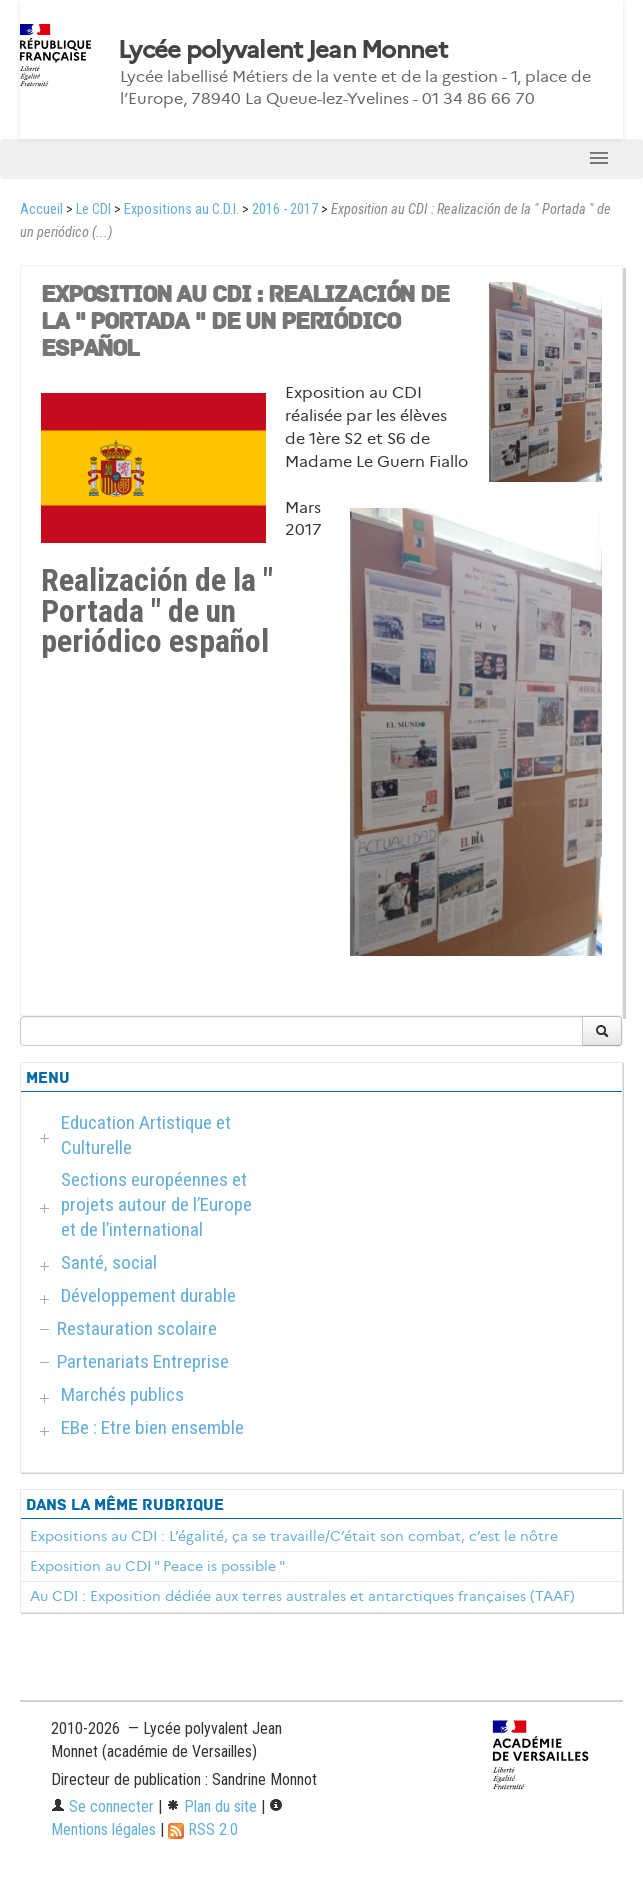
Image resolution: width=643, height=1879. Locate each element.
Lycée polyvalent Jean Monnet (282, 50)
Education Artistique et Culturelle (146, 1135)
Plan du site (211, 1806)
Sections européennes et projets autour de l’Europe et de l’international (156, 1204)
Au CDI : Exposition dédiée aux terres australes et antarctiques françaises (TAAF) (302, 1596)
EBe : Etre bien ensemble (152, 1427)
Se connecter (102, 1806)
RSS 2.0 (203, 1829)
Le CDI (93, 209)
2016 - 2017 (285, 209)
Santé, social (109, 1262)
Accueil (41, 209)
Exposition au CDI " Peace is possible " (157, 1566)
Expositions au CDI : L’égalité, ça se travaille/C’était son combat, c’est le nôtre (294, 1536)
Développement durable (148, 1295)
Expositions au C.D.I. (181, 209)
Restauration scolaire (137, 1328)
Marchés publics (122, 1394)
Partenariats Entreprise (143, 1361)
